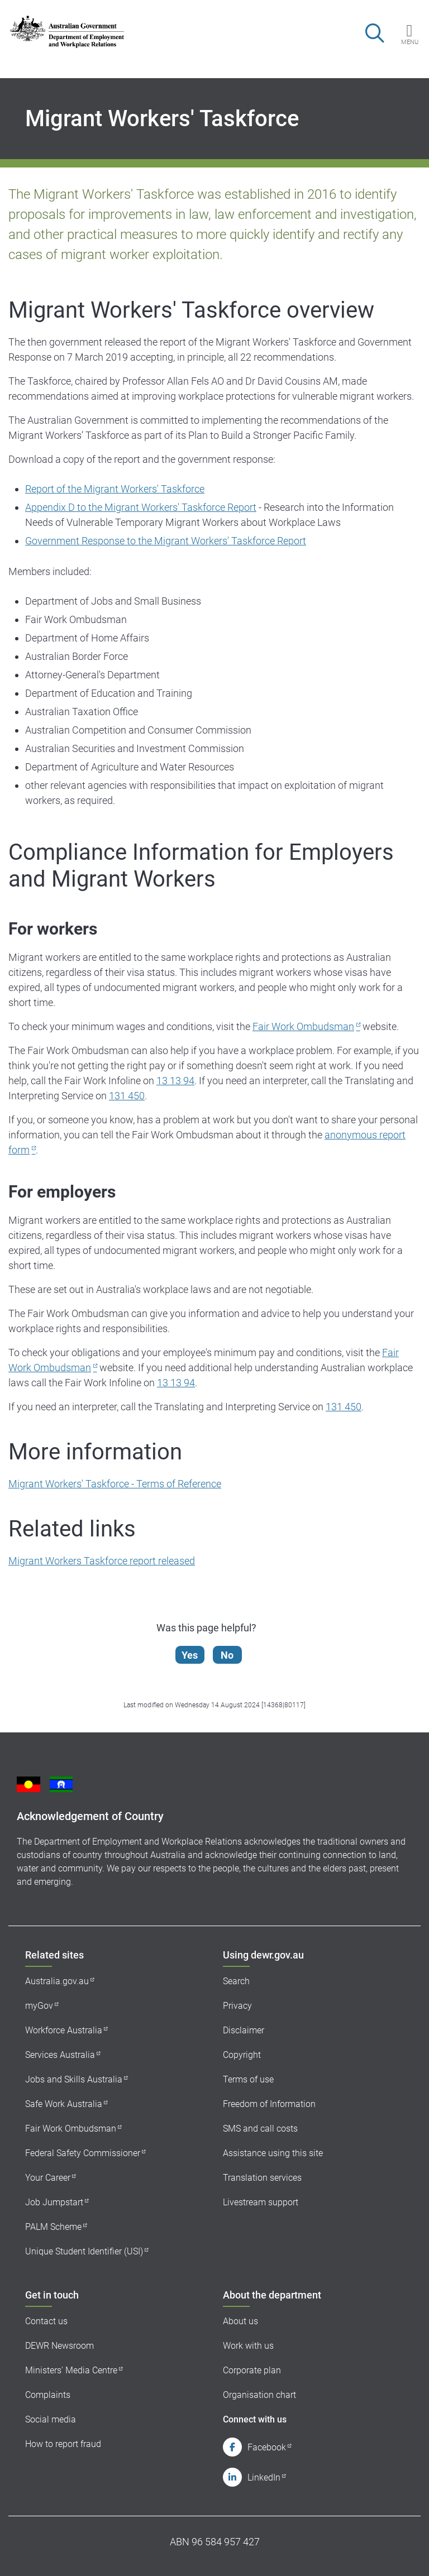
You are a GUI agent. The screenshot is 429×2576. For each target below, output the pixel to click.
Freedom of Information (269, 2104)
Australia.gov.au (57, 1981)
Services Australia (60, 2055)
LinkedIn (263, 2477)
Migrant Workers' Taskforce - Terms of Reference (114, 1484)
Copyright (242, 2055)
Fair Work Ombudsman (303, 1026)
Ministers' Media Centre (71, 2370)
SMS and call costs (260, 2128)
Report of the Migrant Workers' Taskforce (114, 489)
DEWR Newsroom (59, 2345)
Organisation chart (259, 2395)
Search (236, 1981)
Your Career (47, 2177)
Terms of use (248, 2079)
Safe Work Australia (63, 2104)
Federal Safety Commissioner (82, 2153)
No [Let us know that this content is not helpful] (228, 1655)
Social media (50, 2419)
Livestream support (260, 2202)
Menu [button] (409, 42)
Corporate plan (252, 2370)
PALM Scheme (53, 2226)
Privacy (237, 2005)
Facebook (266, 2447)
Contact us (46, 2321)
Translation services (262, 2177)
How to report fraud (63, 2444)
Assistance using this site (273, 2153)
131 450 (127, 1096)
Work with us (248, 2345)
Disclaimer (243, 2030)
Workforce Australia (63, 2030)
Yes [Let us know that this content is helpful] (191, 1655)
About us (240, 2321)
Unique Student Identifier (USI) (84, 2251)
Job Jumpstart (54, 2202)
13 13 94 (175, 1080)
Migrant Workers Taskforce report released (101, 1561)
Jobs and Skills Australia (73, 2079)
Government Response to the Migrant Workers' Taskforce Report (165, 541)
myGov (39, 2005)
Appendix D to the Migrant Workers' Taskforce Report (140, 507)
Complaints (47, 2395)
